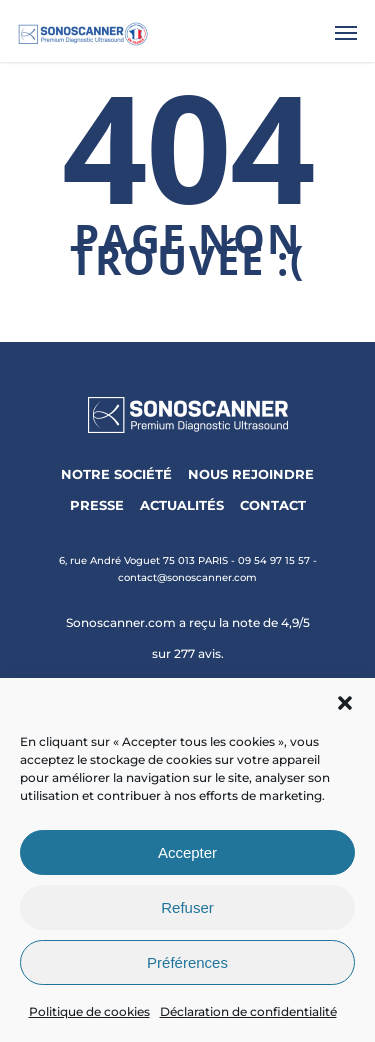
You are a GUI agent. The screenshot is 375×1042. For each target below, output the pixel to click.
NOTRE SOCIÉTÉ (116, 474)
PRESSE (97, 505)
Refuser (187, 907)
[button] (345, 703)
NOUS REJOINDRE (251, 474)
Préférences (187, 962)
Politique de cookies (89, 1011)
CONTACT (273, 505)
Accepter (187, 852)
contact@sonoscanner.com (187, 577)
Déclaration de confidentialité (248, 1011)
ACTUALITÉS (182, 505)
